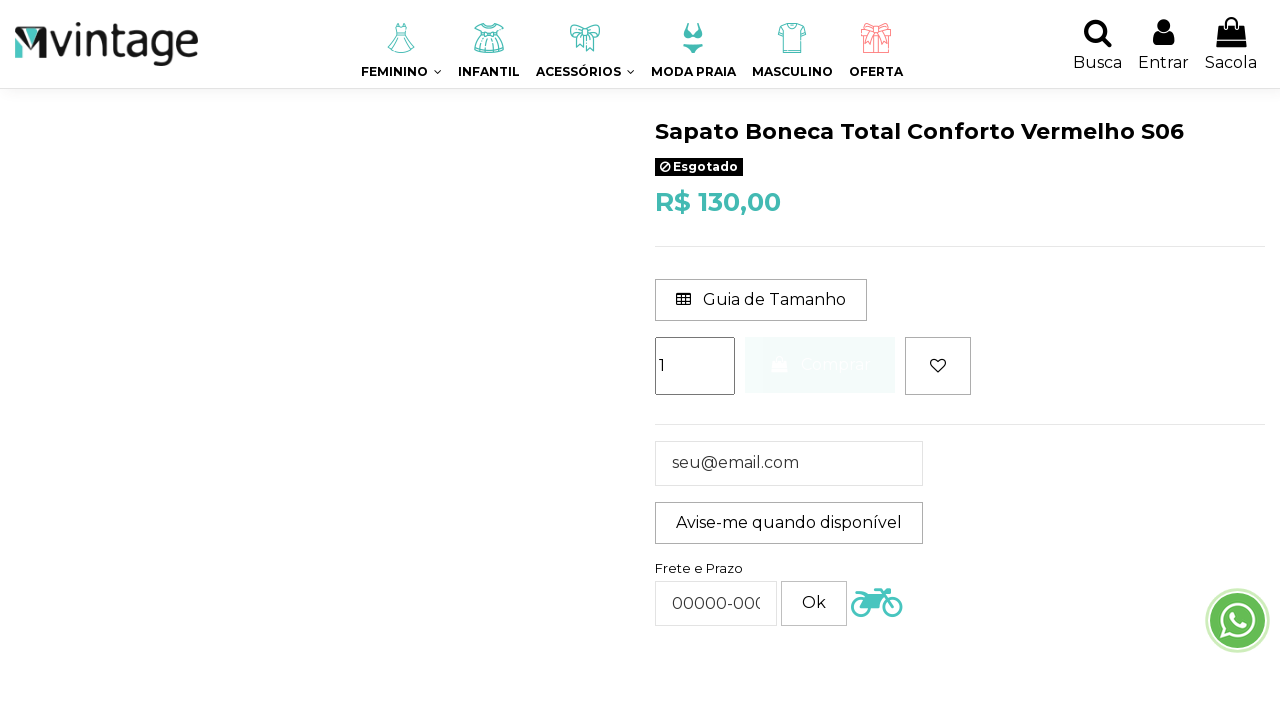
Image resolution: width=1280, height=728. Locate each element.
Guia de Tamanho (761, 299)
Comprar (820, 364)
